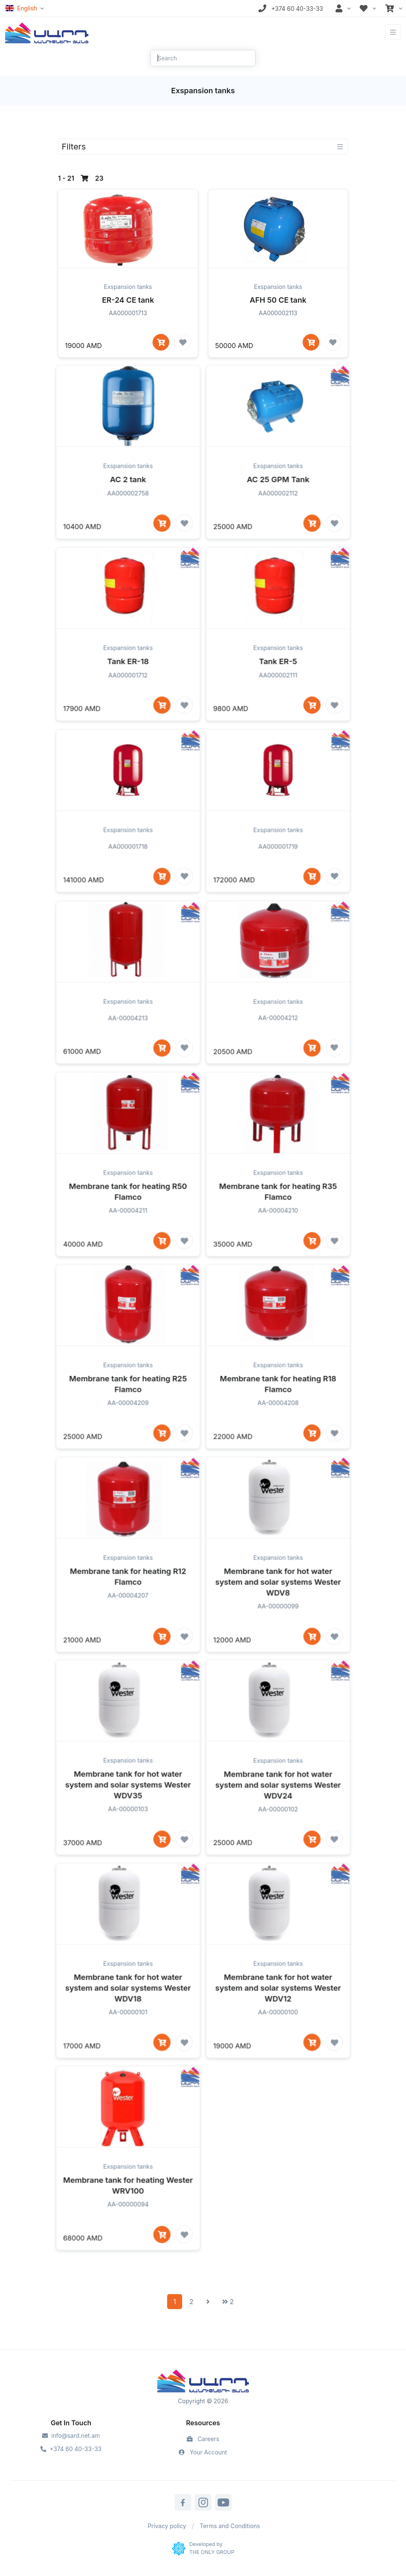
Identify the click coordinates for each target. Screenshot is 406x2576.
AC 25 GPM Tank (278, 509)
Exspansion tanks (128, 286)
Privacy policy (167, 2525)
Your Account (203, 2452)
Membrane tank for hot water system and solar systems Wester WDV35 (128, 1814)
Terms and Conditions (230, 2525)
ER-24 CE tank (128, 300)
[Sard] (203, 2382)
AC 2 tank (128, 509)
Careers (203, 2438)
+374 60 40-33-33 (70, 2448)
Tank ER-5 (278, 691)
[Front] (46, 32)
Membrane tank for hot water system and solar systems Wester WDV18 (128, 2017)
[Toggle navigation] (393, 32)
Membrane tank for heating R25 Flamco (128, 1413)
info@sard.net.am (71, 2435)
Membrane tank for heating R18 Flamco (278, 1413)
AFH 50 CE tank (278, 300)
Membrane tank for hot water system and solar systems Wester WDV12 (278, 2017)
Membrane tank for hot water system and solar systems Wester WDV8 (278, 1611)
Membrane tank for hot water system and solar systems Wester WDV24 (278, 1814)
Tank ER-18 (128, 691)
